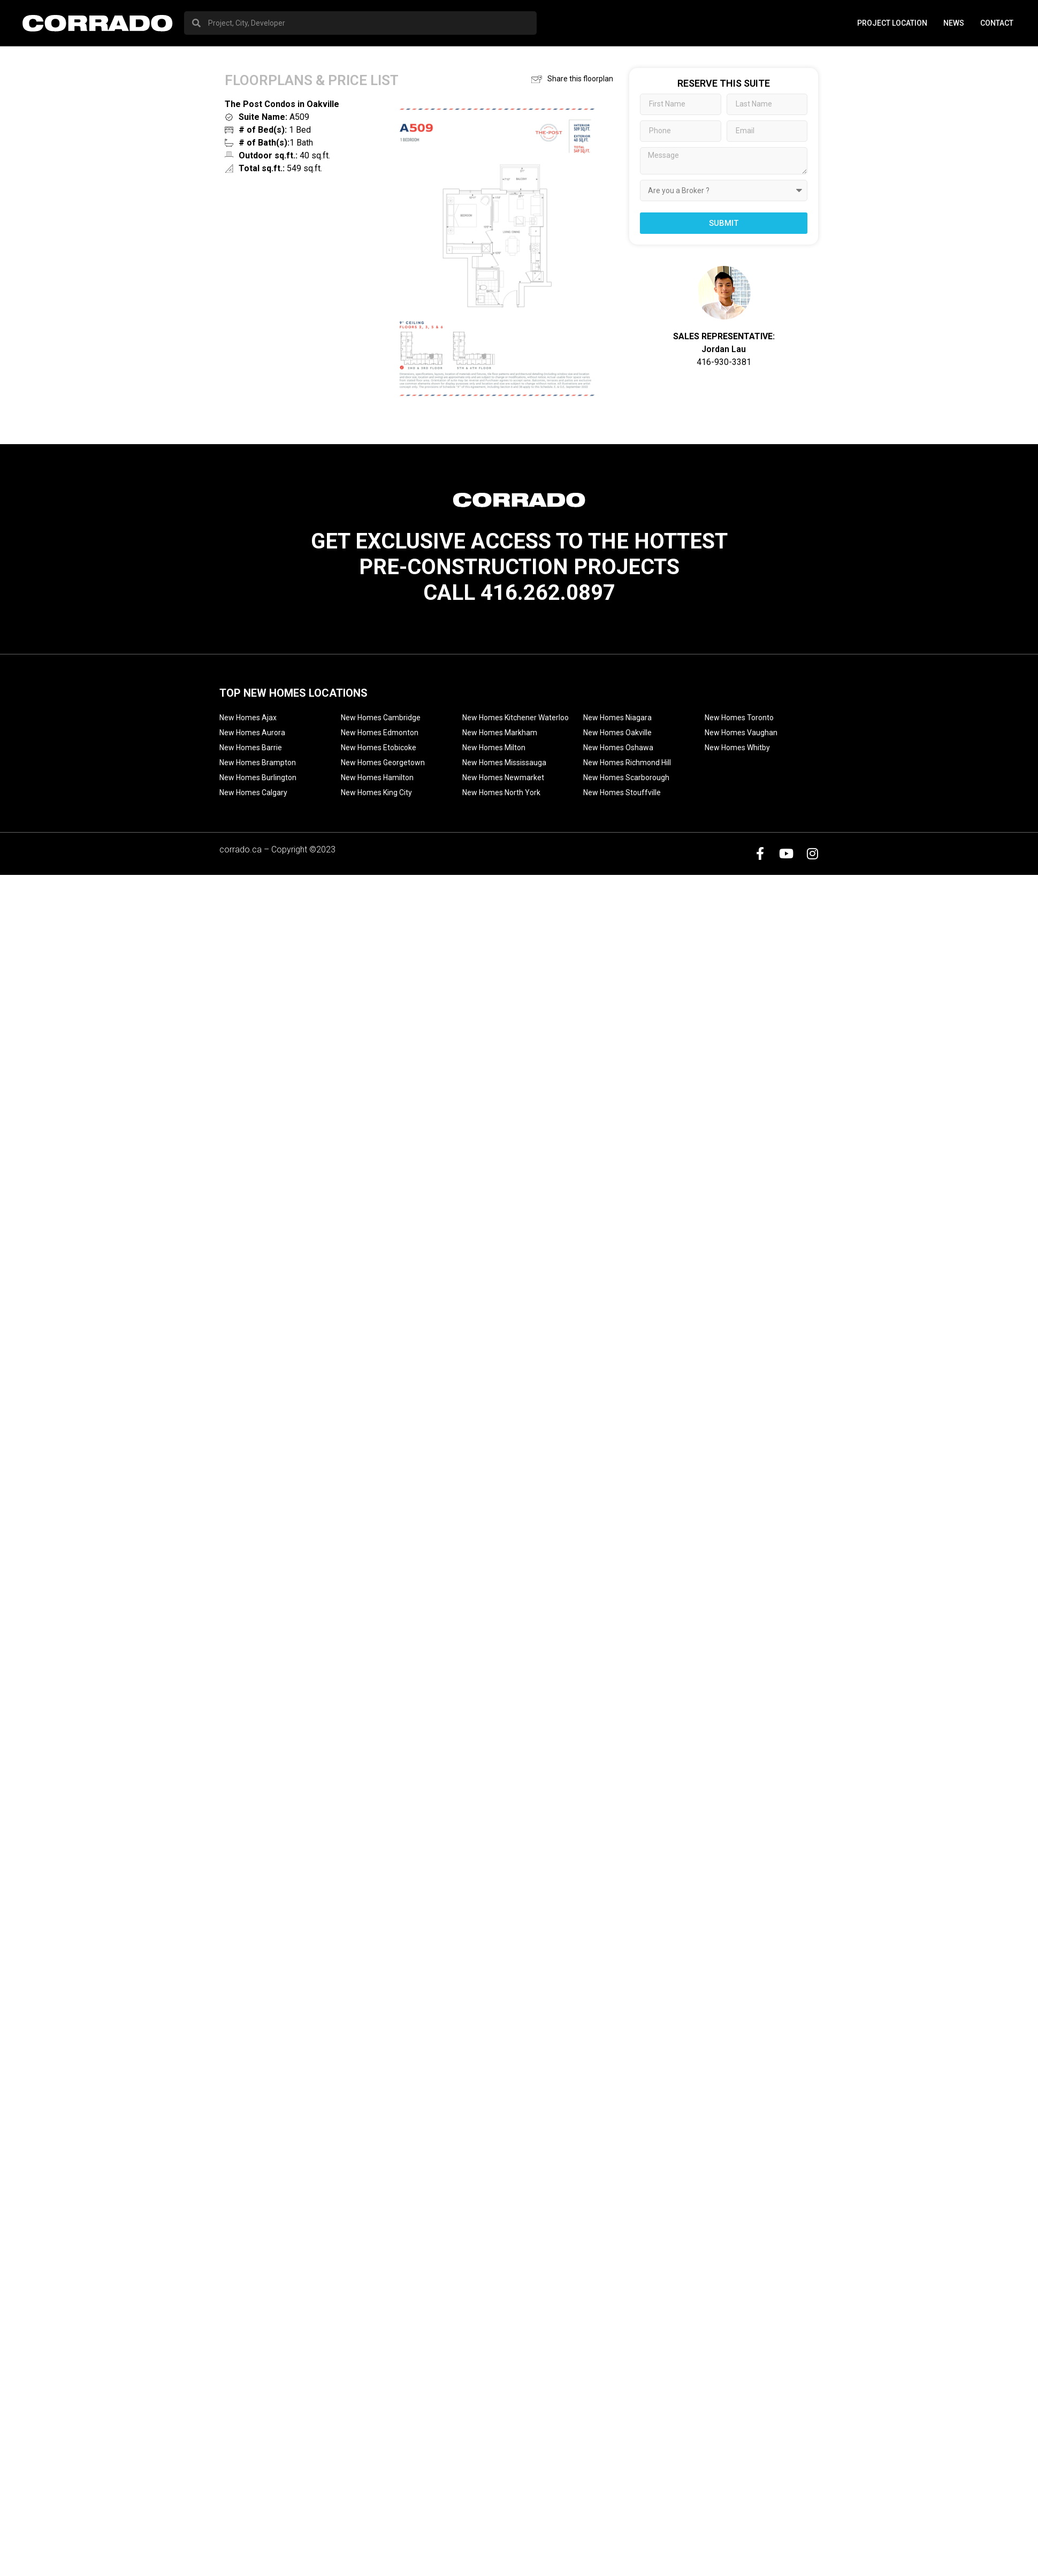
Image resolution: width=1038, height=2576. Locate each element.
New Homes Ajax (248, 717)
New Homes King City (376, 792)
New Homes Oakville (617, 732)
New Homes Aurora (252, 732)
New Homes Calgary (253, 792)
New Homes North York (501, 792)
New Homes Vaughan (741, 732)
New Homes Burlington (257, 777)
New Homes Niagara (617, 717)
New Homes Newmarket (503, 777)
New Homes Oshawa (618, 747)
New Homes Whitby (737, 747)
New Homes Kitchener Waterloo (515, 717)
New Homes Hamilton (377, 777)
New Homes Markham (499, 732)
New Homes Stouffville (622, 792)
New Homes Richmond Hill (627, 762)
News (953, 23)
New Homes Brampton (257, 762)
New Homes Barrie (250, 747)
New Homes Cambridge (381, 717)
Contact (996, 23)
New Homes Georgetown (383, 762)
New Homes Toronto (739, 717)
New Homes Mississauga (504, 762)
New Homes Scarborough (626, 777)
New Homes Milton (493, 747)
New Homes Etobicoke (378, 747)
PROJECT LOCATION (892, 23)
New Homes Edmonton (379, 732)
